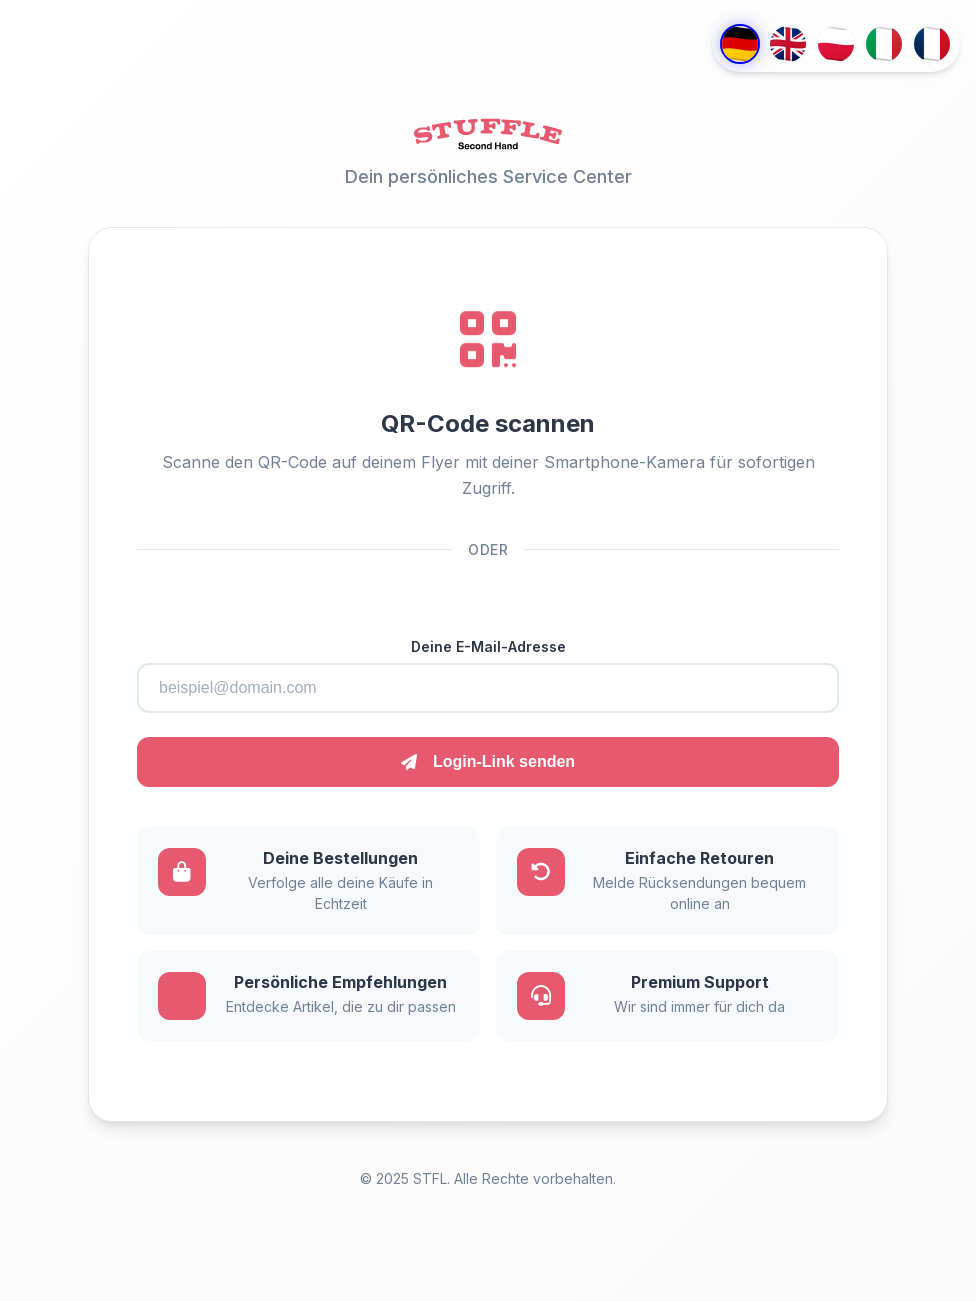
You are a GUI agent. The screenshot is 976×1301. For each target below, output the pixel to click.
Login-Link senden (488, 761)
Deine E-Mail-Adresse (488, 646)
